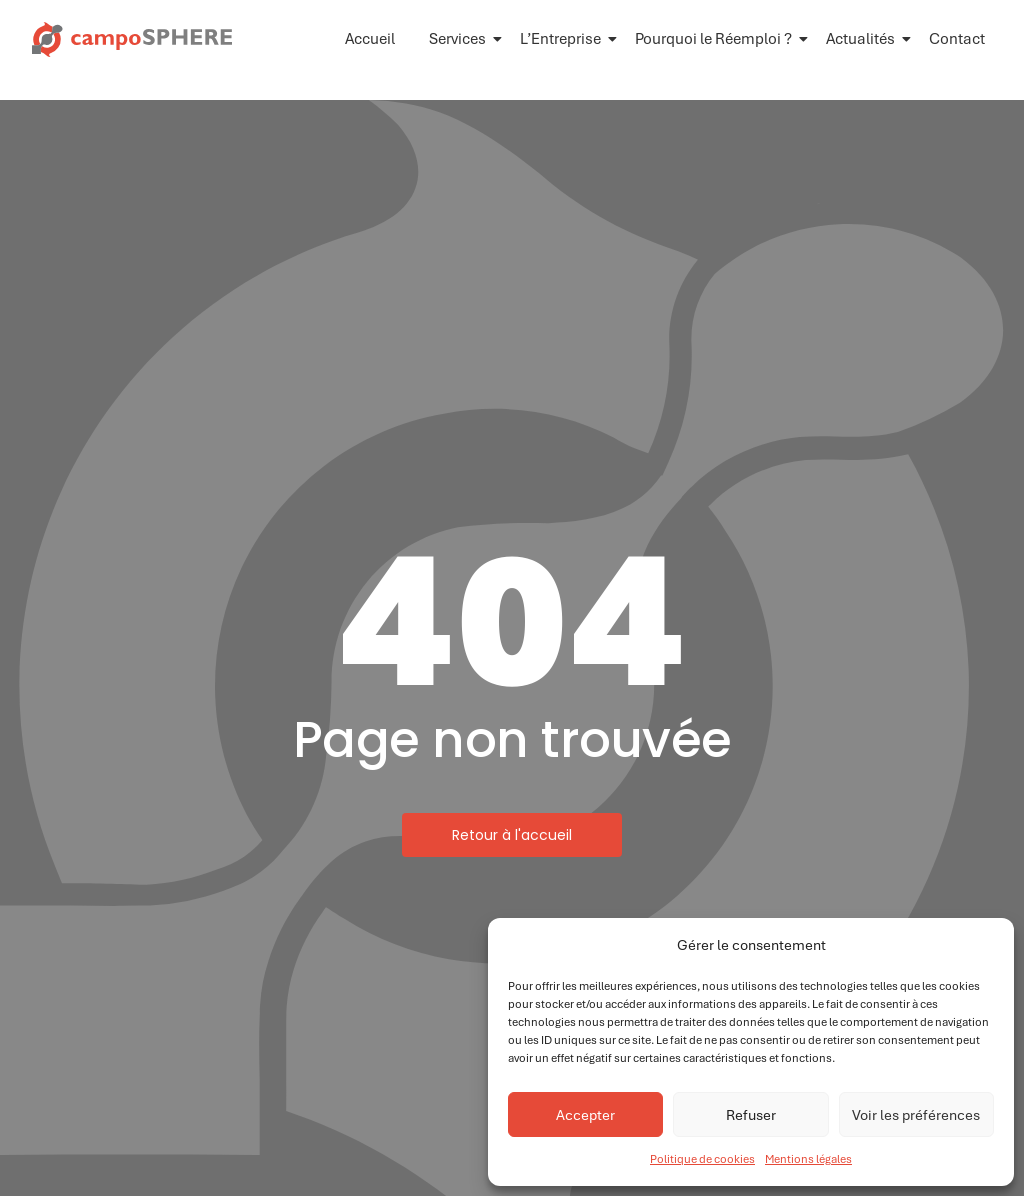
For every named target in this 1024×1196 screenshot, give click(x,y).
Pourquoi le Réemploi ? (717, 39)
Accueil (370, 39)
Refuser (751, 1115)
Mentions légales (808, 1159)
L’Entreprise (564, 39)
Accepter (585, 1115)
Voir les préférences (916, 1115)
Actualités (864, 39)
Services (461, 39)
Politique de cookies (702, 1159)
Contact (957, 39)
